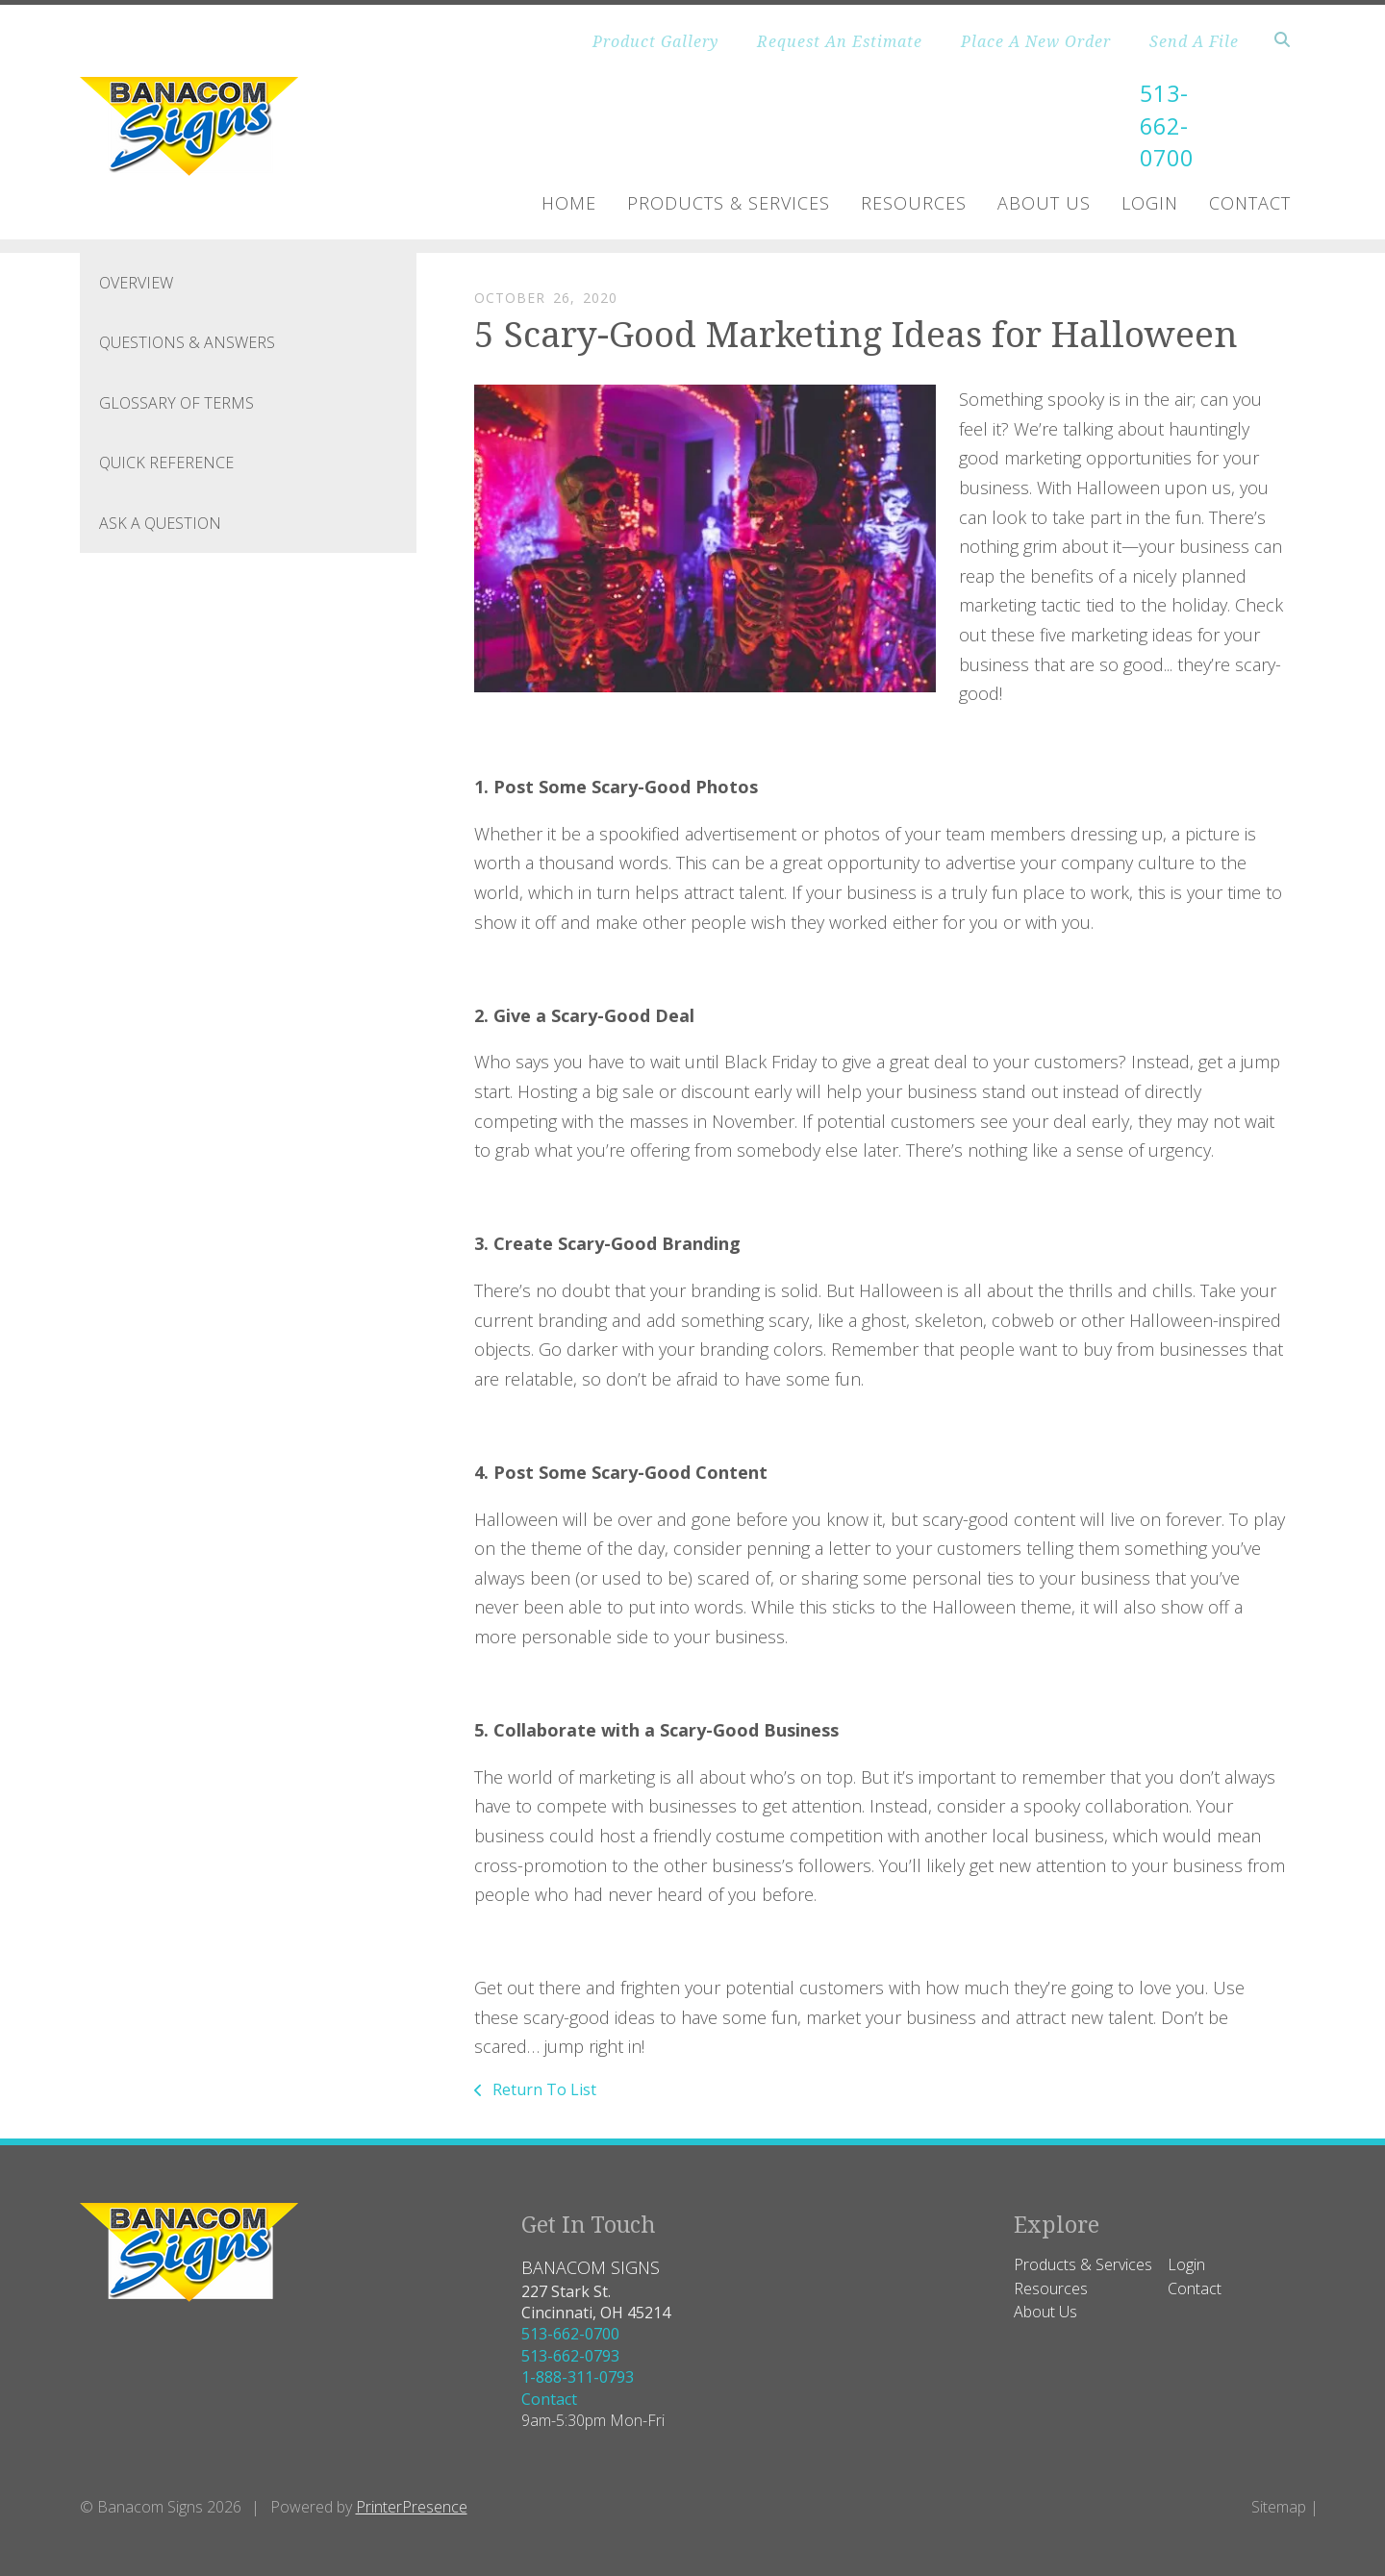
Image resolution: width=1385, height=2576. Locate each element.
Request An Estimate (839, 41)
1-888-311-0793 (577, 2377)
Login (1149, 202)
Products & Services (728, 202)
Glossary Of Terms (176, 402)
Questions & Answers (187, 342)
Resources (914, 202)
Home (568, 202)
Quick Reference (166, 462)
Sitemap (1278, 2506)
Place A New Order (1036, 41)
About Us (1044, 202)
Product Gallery (655, 41)
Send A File (1194, 41)
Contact (1250, 202)
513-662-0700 (1159, 125)
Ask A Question (160, 523)
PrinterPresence (411, 2506)
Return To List (542, 2089)
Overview (136, 282)
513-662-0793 (570, 2355)
